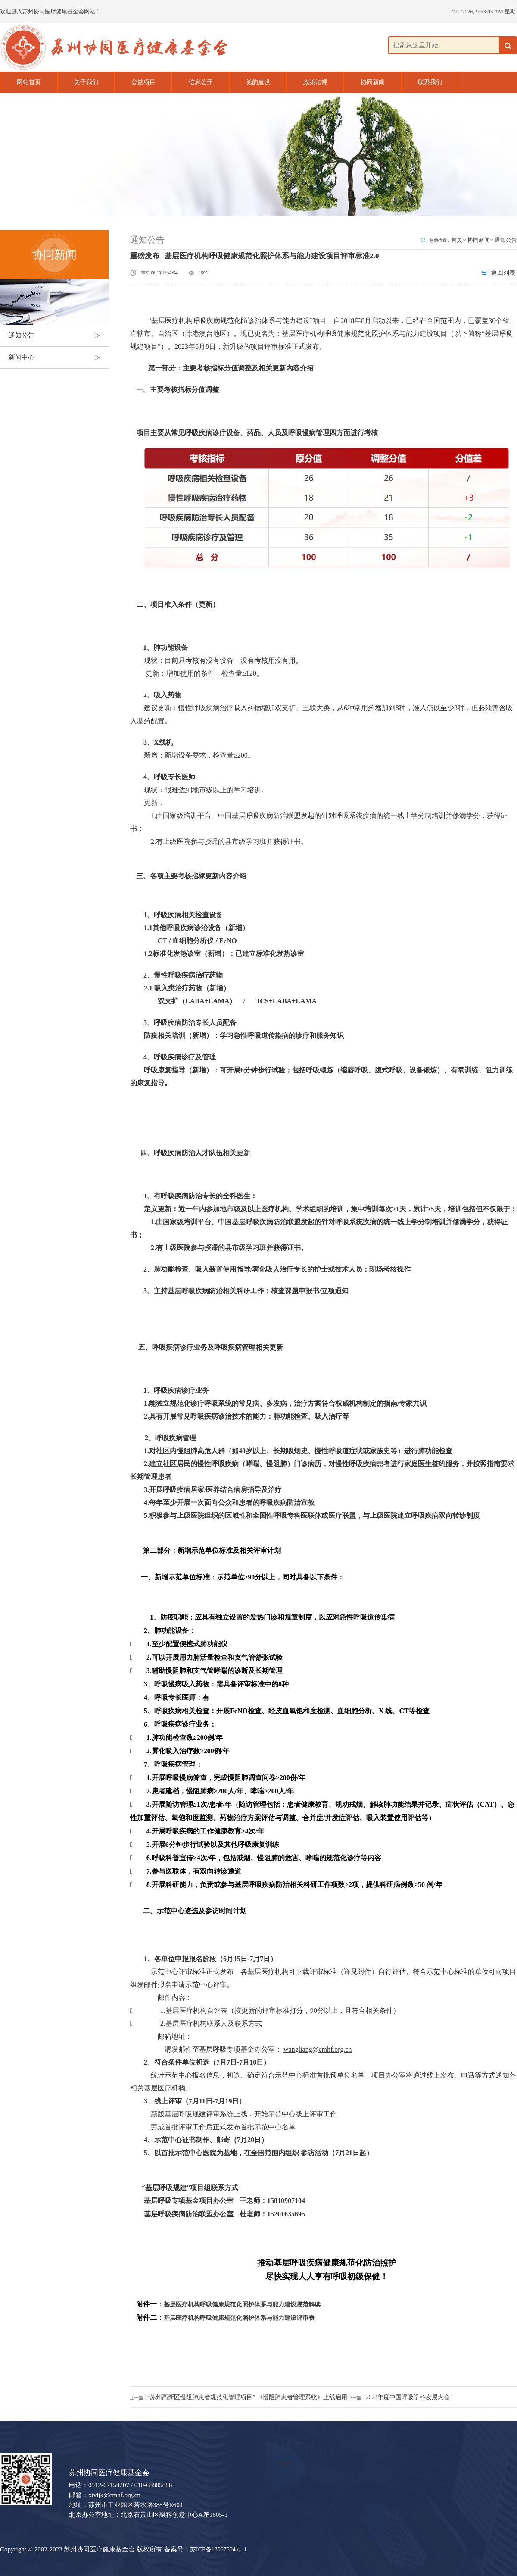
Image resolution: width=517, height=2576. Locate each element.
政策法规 (315, 82)
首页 (456, 240)
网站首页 (29, 82)
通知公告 (59, 335)
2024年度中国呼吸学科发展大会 (407, 2397)
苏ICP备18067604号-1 (218, 2549)
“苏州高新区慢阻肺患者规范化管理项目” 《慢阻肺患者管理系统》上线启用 (247, 2397)
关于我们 (86, 82)
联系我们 (430, 82)
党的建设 (258, 82)
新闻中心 (59, 357)
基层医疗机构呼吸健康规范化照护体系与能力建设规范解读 (242, 2304)
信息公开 (201, 82)
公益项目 (143, 82)
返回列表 (503, 273)
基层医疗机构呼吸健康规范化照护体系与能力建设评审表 (239, 2318)
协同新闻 (373, 82)
